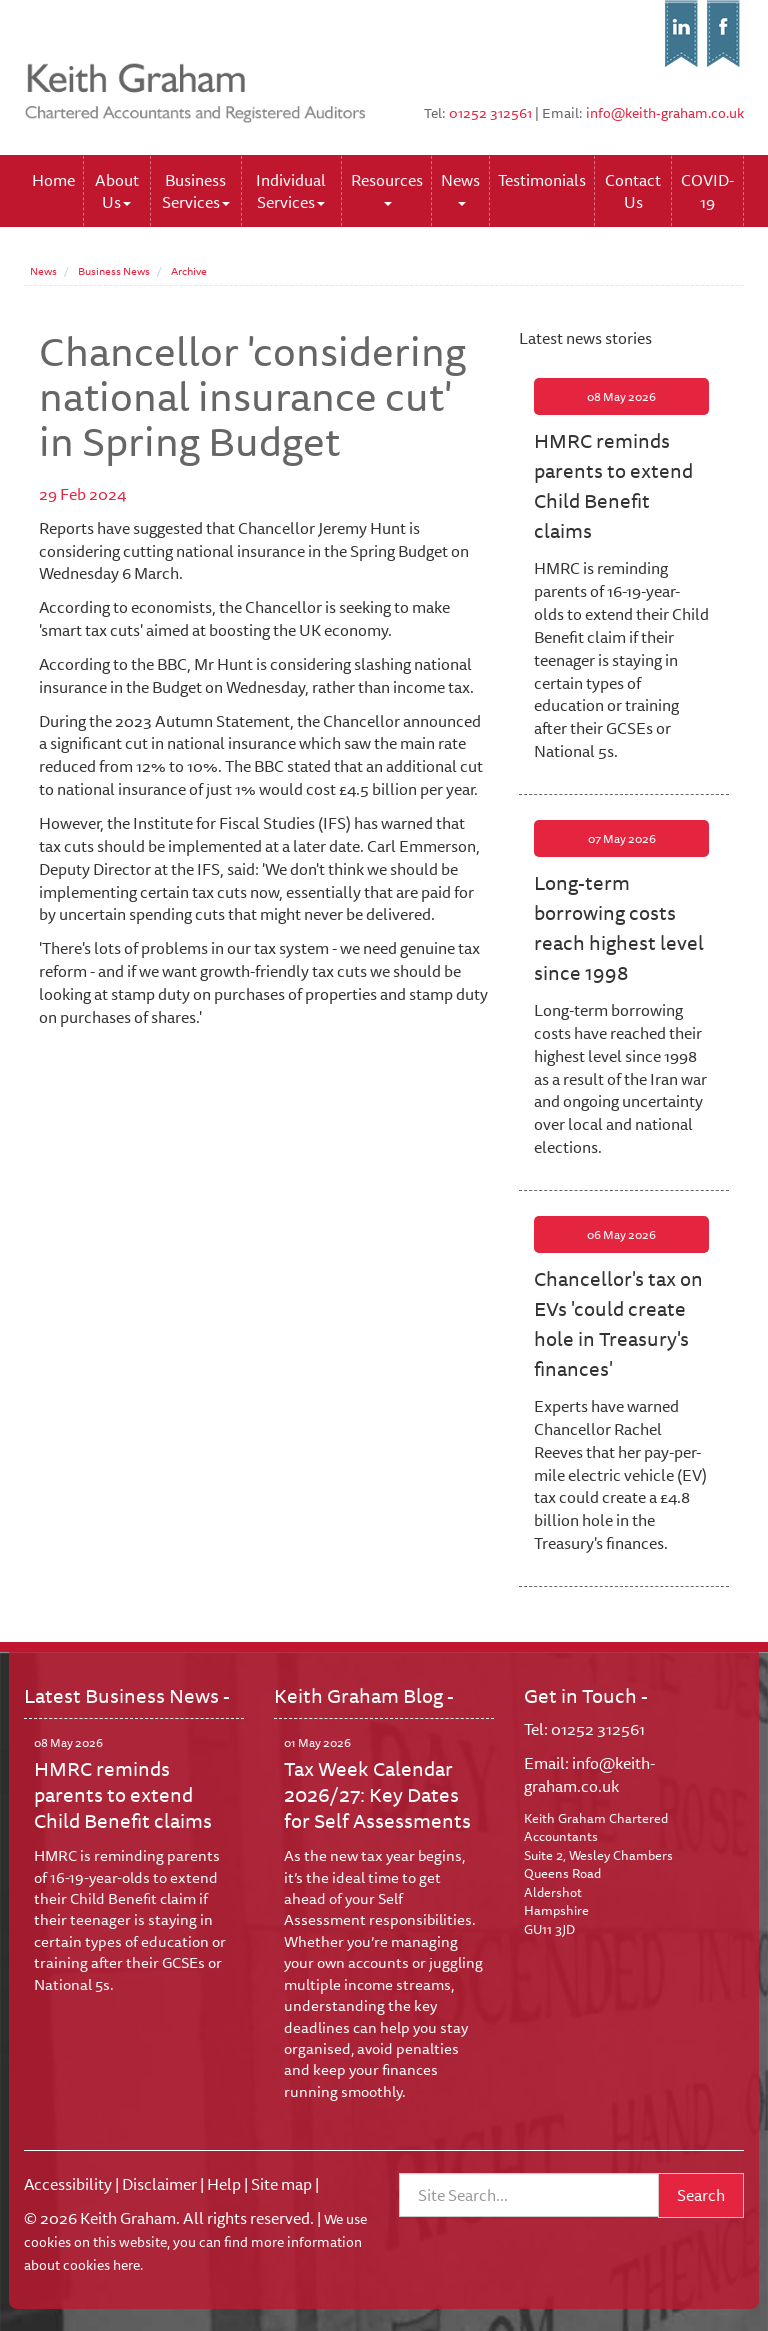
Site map (281, 2184)
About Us (117, 191)
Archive (189, 270)
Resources (387, 186)
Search (701, 2195)
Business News (114, 270)
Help (224, 2184)
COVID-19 (707, 191)
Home (53, 180)
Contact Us (633, 191)
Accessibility (68, 2184)
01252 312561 (490, 113)
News (460, 186)
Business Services (196, 191)
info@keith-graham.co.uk (665, 113)
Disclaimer (159, 2184)
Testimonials (542, 180)
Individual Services (291, 191)
